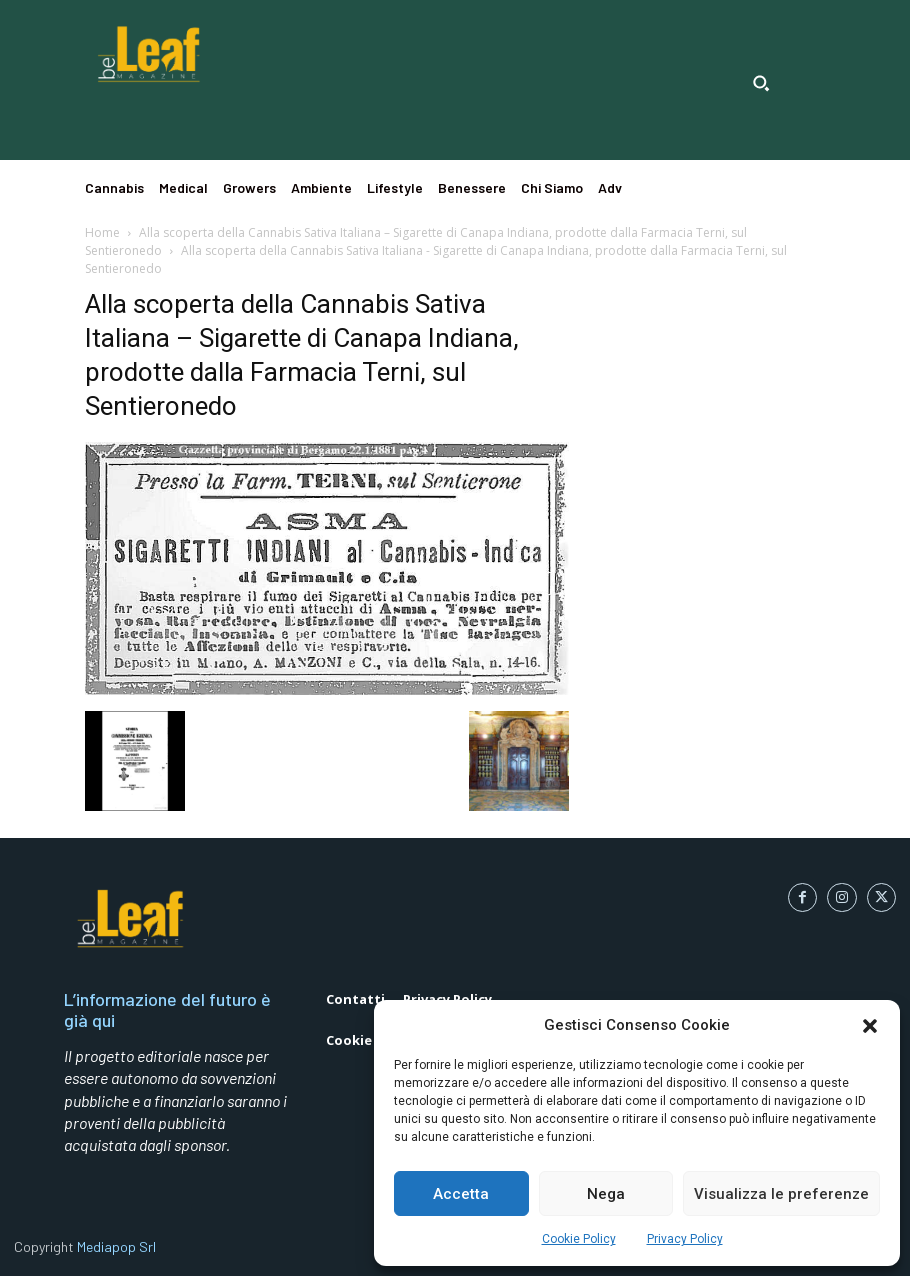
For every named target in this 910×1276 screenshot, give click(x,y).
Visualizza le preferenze (781, 1194)
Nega (606, 1194)
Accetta (461, 1194)
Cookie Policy (579, 1239)
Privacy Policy (685, 1239)
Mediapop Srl (116, 1246)
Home (102, 232)
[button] (870, 1026)
